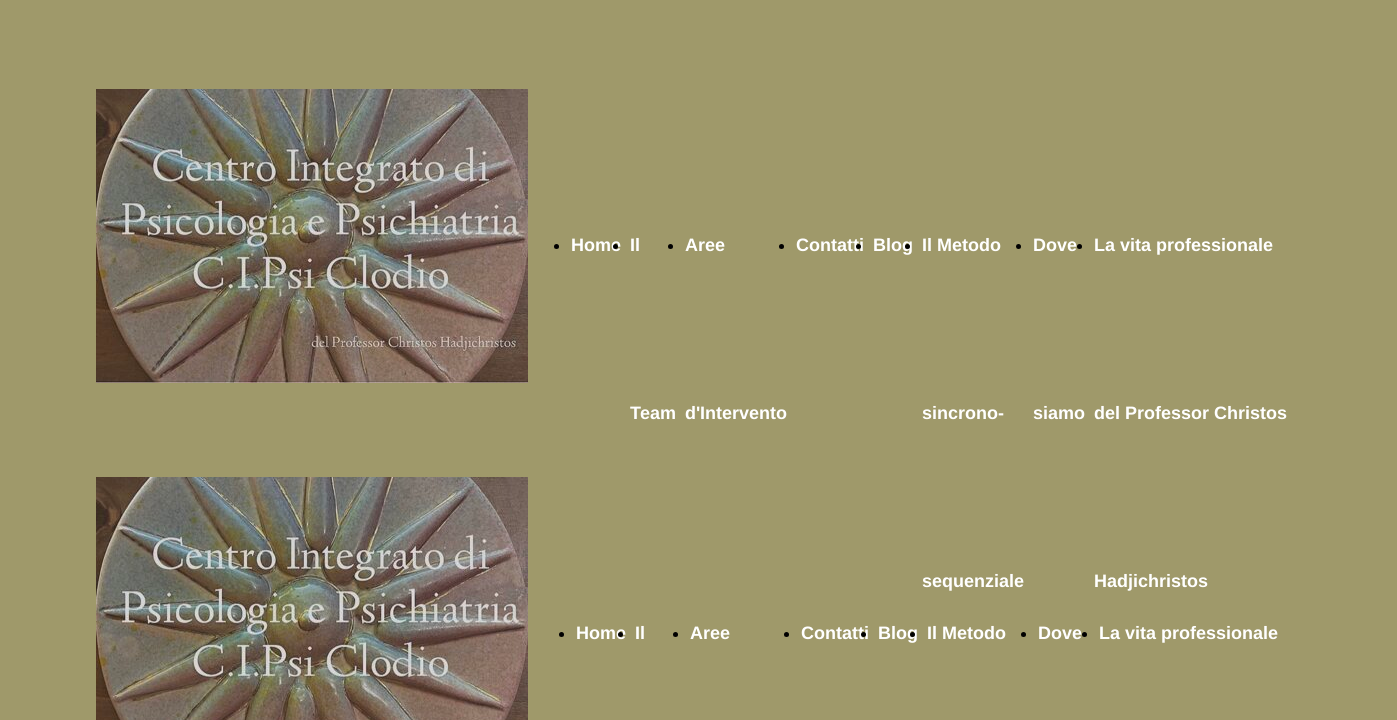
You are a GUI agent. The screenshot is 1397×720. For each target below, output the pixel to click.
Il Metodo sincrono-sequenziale (973, 413)
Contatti (830, 245)
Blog (893, 245)
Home (596, 245)
